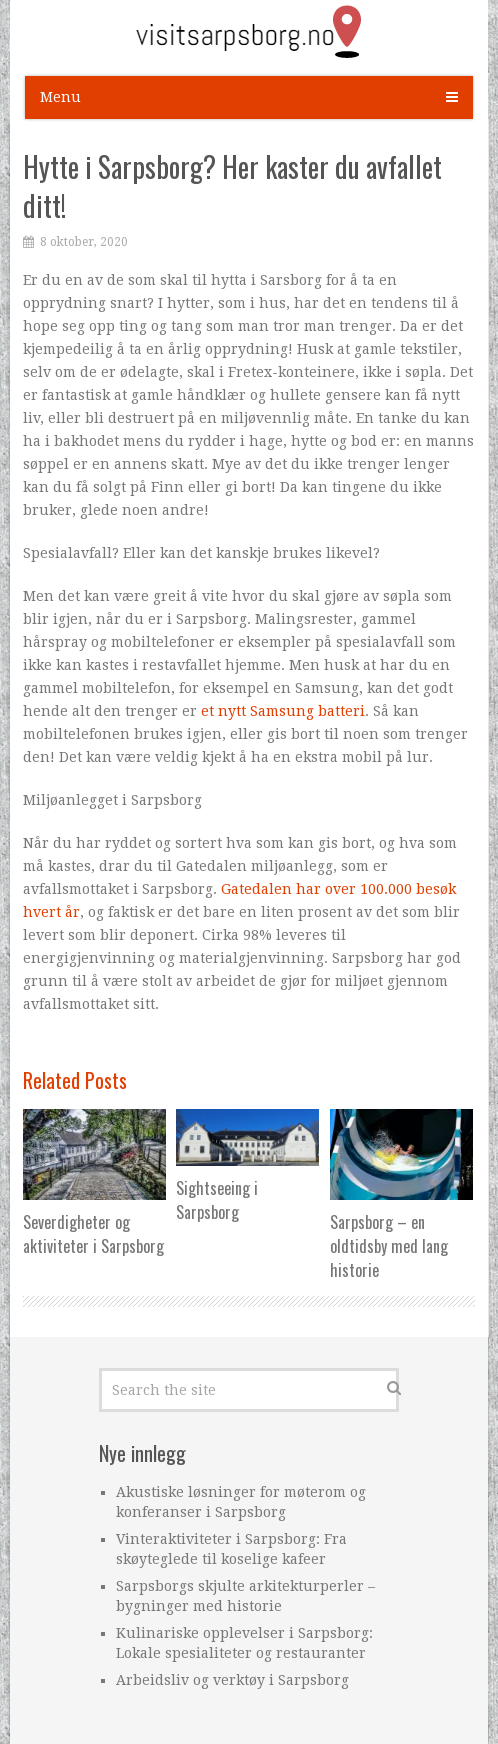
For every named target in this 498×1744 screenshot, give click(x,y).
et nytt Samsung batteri (283, 711)
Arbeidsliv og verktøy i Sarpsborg (232, 1680)
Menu (60, 97)
